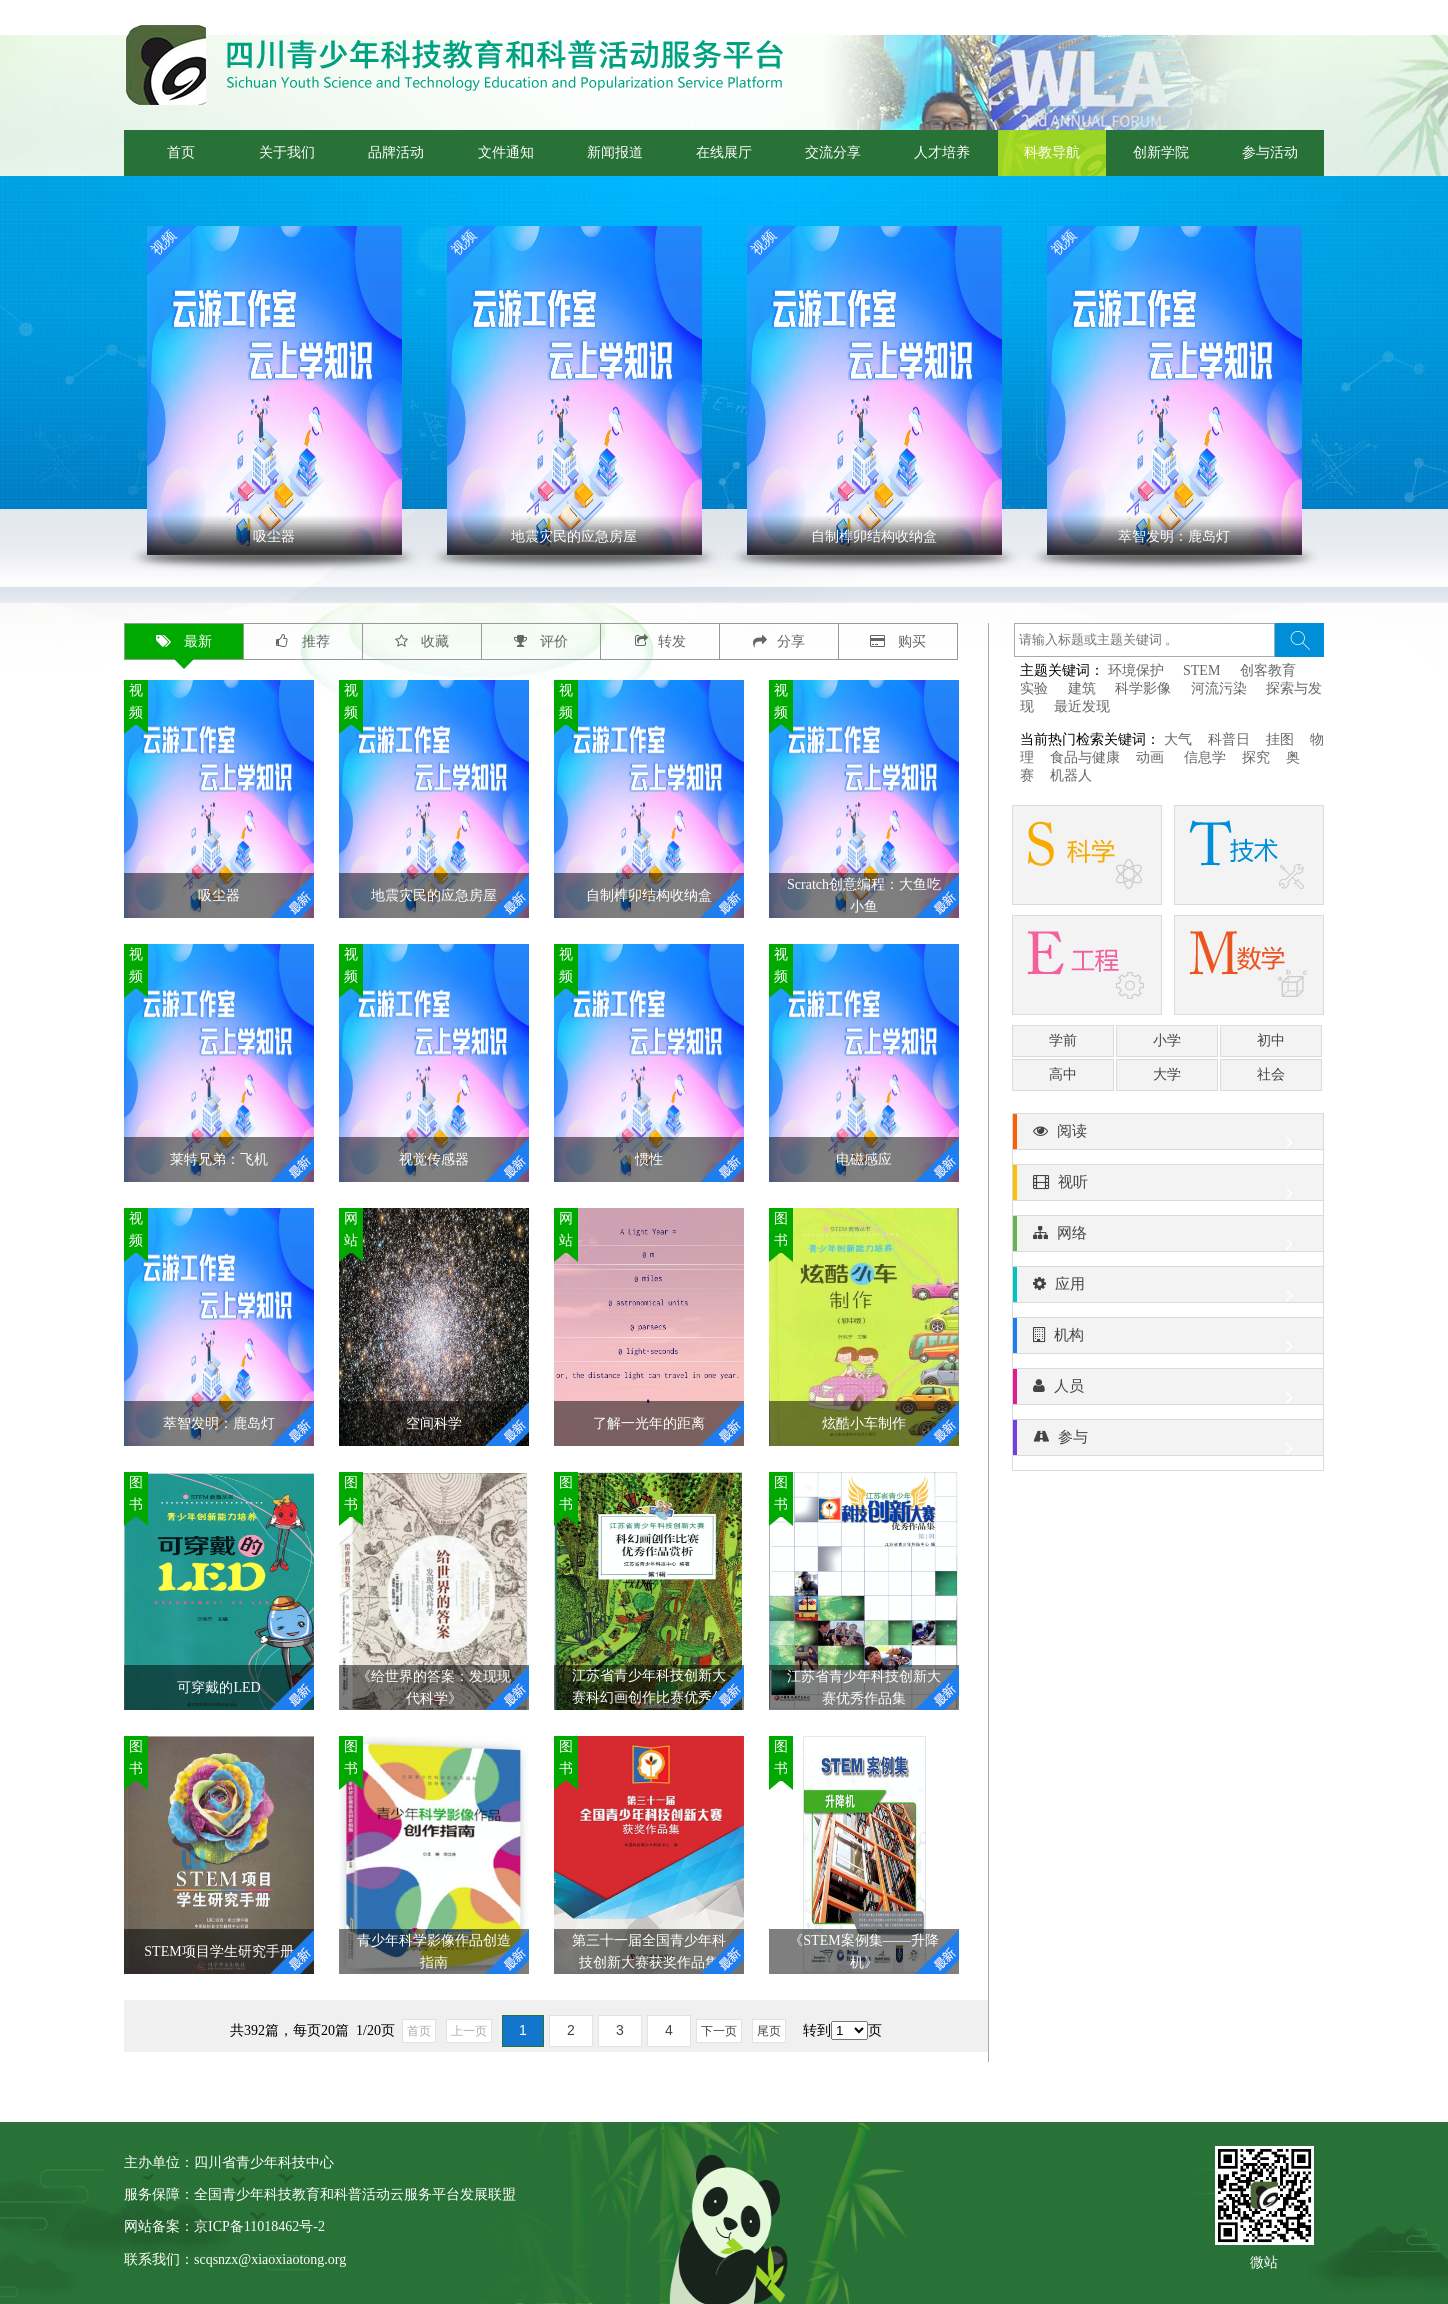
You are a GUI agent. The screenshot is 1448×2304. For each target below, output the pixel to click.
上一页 (469, 2031)
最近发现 (1082, 706)
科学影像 (1143, 688)
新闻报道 (615, 152)
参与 (1168, 1442)
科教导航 (1052, 152)
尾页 (769, 2031)
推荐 (303, 641)
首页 (181, 152)
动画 (1152, 757)
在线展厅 (724, 152)
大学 (1167, 1074)
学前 (1063, 1040)
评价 (541, 641)
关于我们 (287, 152)
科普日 (1229, 739)
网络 (1168, 1238)
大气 (1178, 739)
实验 (1034, 688)
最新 (184, 641)
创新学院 (1161, 152)
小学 (1167, 1040)
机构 (1168, 1340)
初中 (1271, 1040)
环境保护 (1136, 670)
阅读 (1168, 1136)
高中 (1063, 1074)
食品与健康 (1085, 757)
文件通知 (506, 152)
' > (274, 390)
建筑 (1082, 688)
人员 (1168, 1391)
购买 (898, 641)
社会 (1271, 1074)
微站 (1264, 2260)
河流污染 (1219, 688)
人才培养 (942, 152)
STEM (1201, 670)
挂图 (1280, 739)
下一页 (719, 2031)
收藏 (422, 641)
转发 (660, 641)
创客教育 (1268, 670)
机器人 (1071, 775)
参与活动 (1270, 152)
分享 (779, 641)
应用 (1168, 1289)
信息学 (1205, 757)
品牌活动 (396, 152)
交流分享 (833, 152)
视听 (1168, 1187)
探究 (1256, 757)
